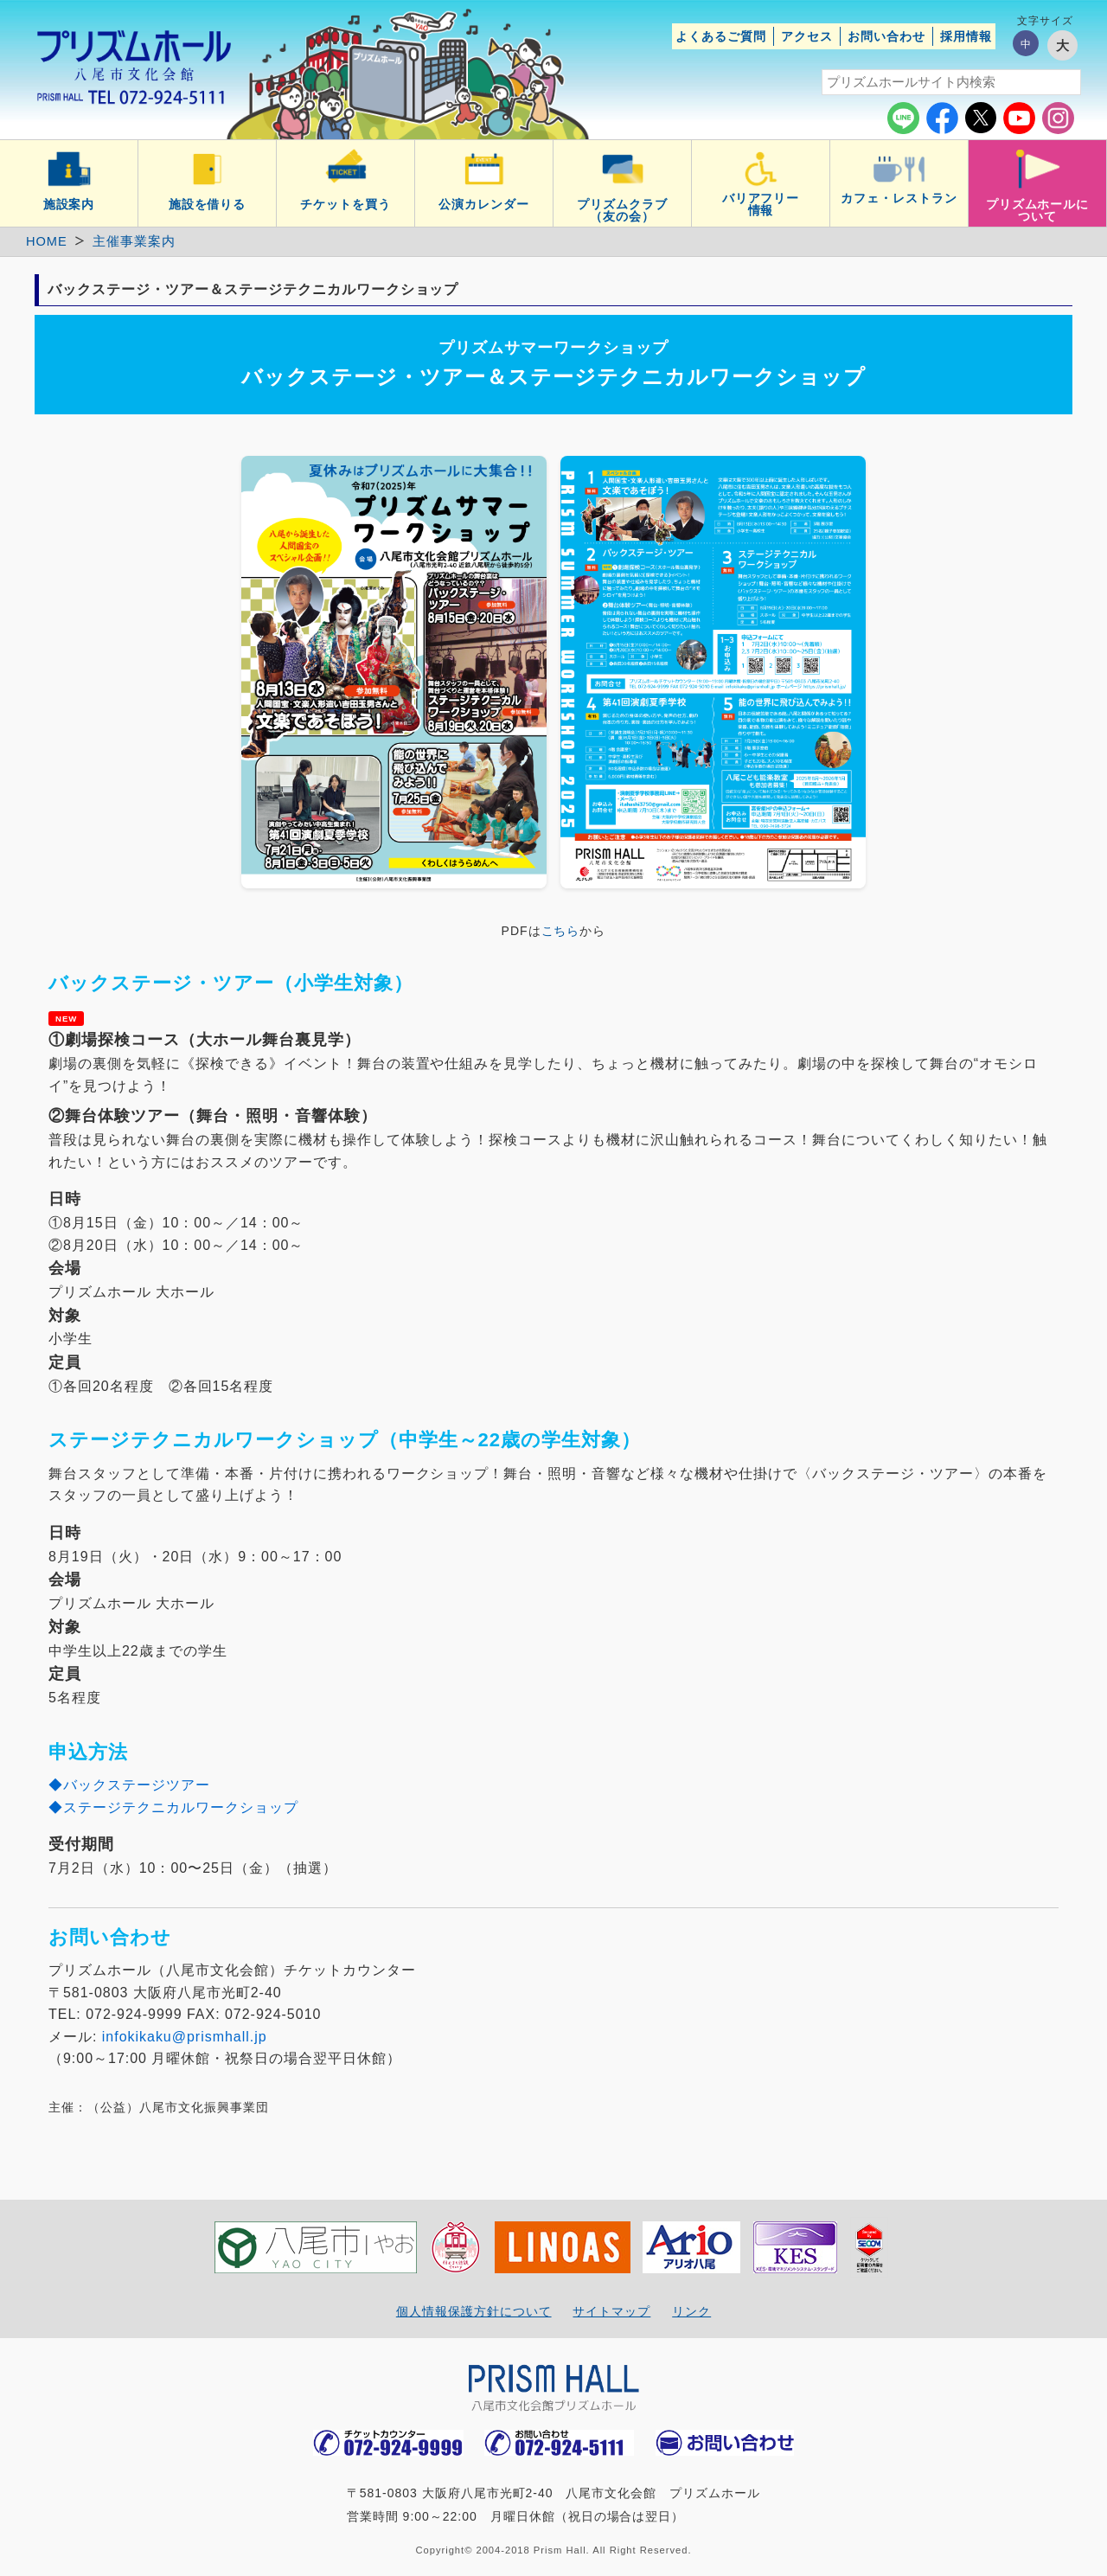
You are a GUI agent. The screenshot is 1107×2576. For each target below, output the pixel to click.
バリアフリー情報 (761, 204)
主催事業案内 (134, 241)
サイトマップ (611, 2311)
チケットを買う (345, 204)
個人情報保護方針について (474, 2311)
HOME (46, 241)
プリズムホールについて (1038, 210)
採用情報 (966, 36)
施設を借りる (207, 204)
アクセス (807, 36)
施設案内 (69, 204)
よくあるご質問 (720, 36)
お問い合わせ (886, 36)
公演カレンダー (483, 204)
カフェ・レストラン (899, 198)
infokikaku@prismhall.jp (184, 2036)
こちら (560, 931)
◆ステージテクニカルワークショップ (173, 1807)
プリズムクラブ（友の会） (622, 210)
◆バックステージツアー (129, 1785)
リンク (691, 2311)
